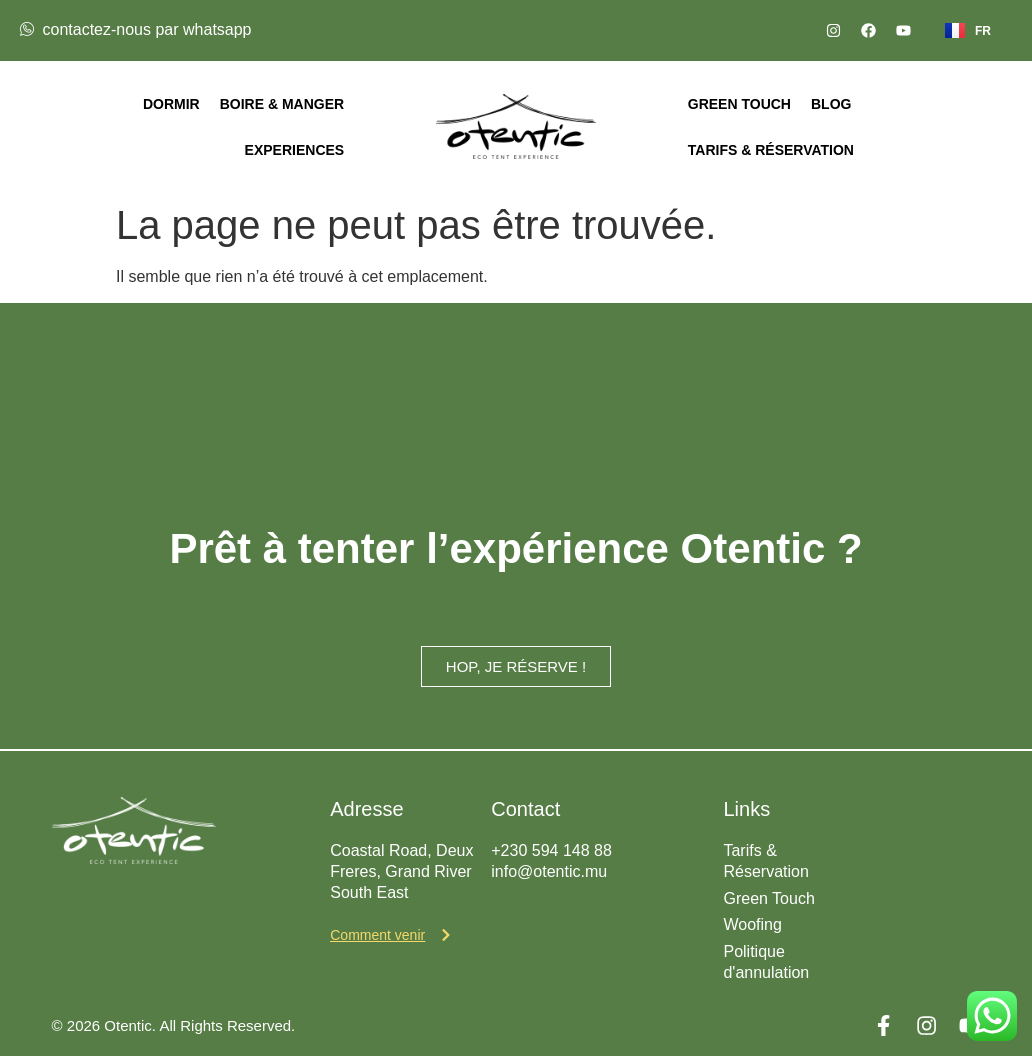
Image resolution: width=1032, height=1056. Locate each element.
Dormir (171, 104)
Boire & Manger (282, 104)
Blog (831, 104)
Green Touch (739, 104)
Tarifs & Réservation (771, 150)
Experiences (295, 150)
